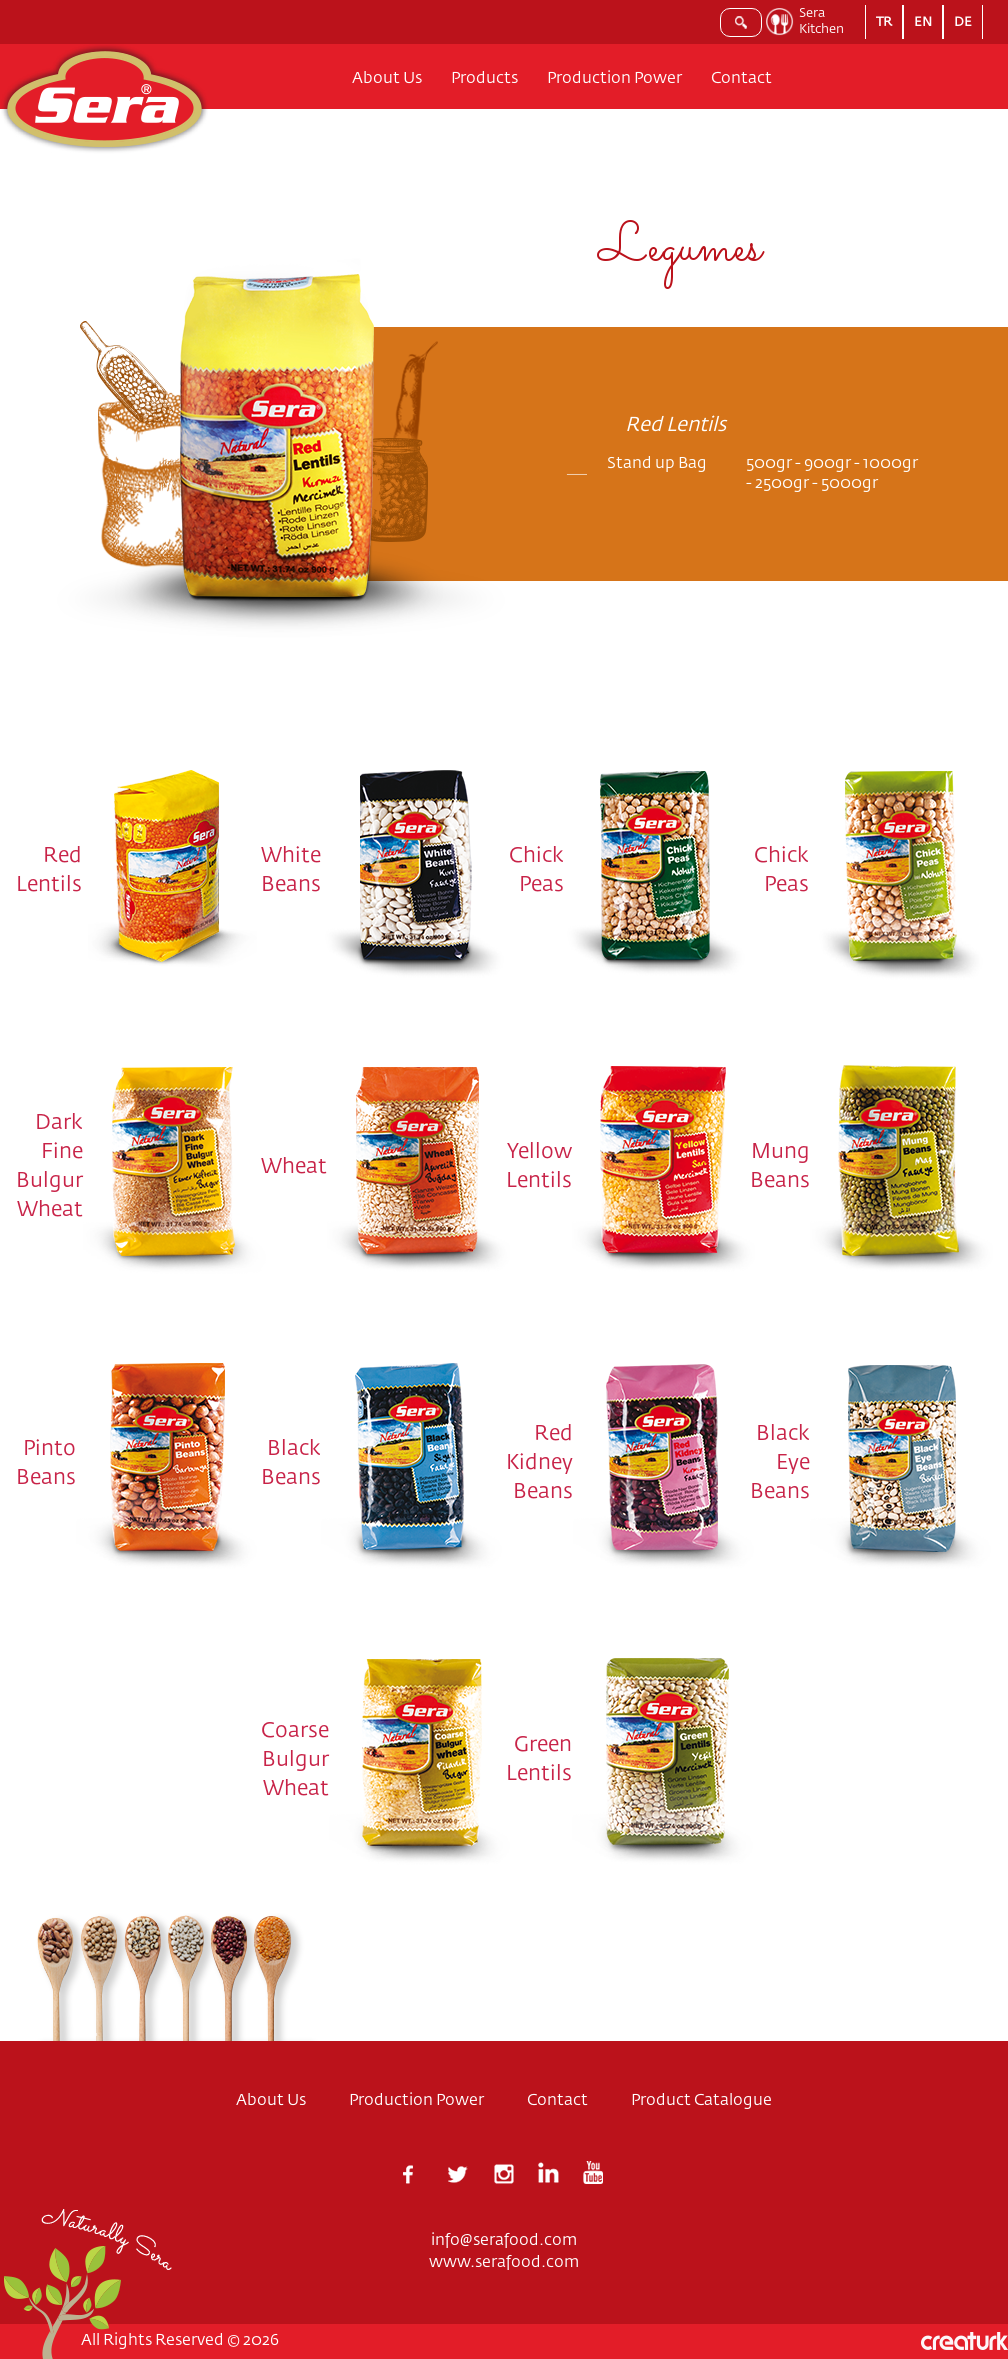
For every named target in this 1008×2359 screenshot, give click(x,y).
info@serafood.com (504, 2241)
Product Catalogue (701, 2101)
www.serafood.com (504, 2263)
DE (963, 22)
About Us (387, 79)
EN (923, 22)
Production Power (614, 79)
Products (484, 79)
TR (884, 22)
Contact (741, 79)
